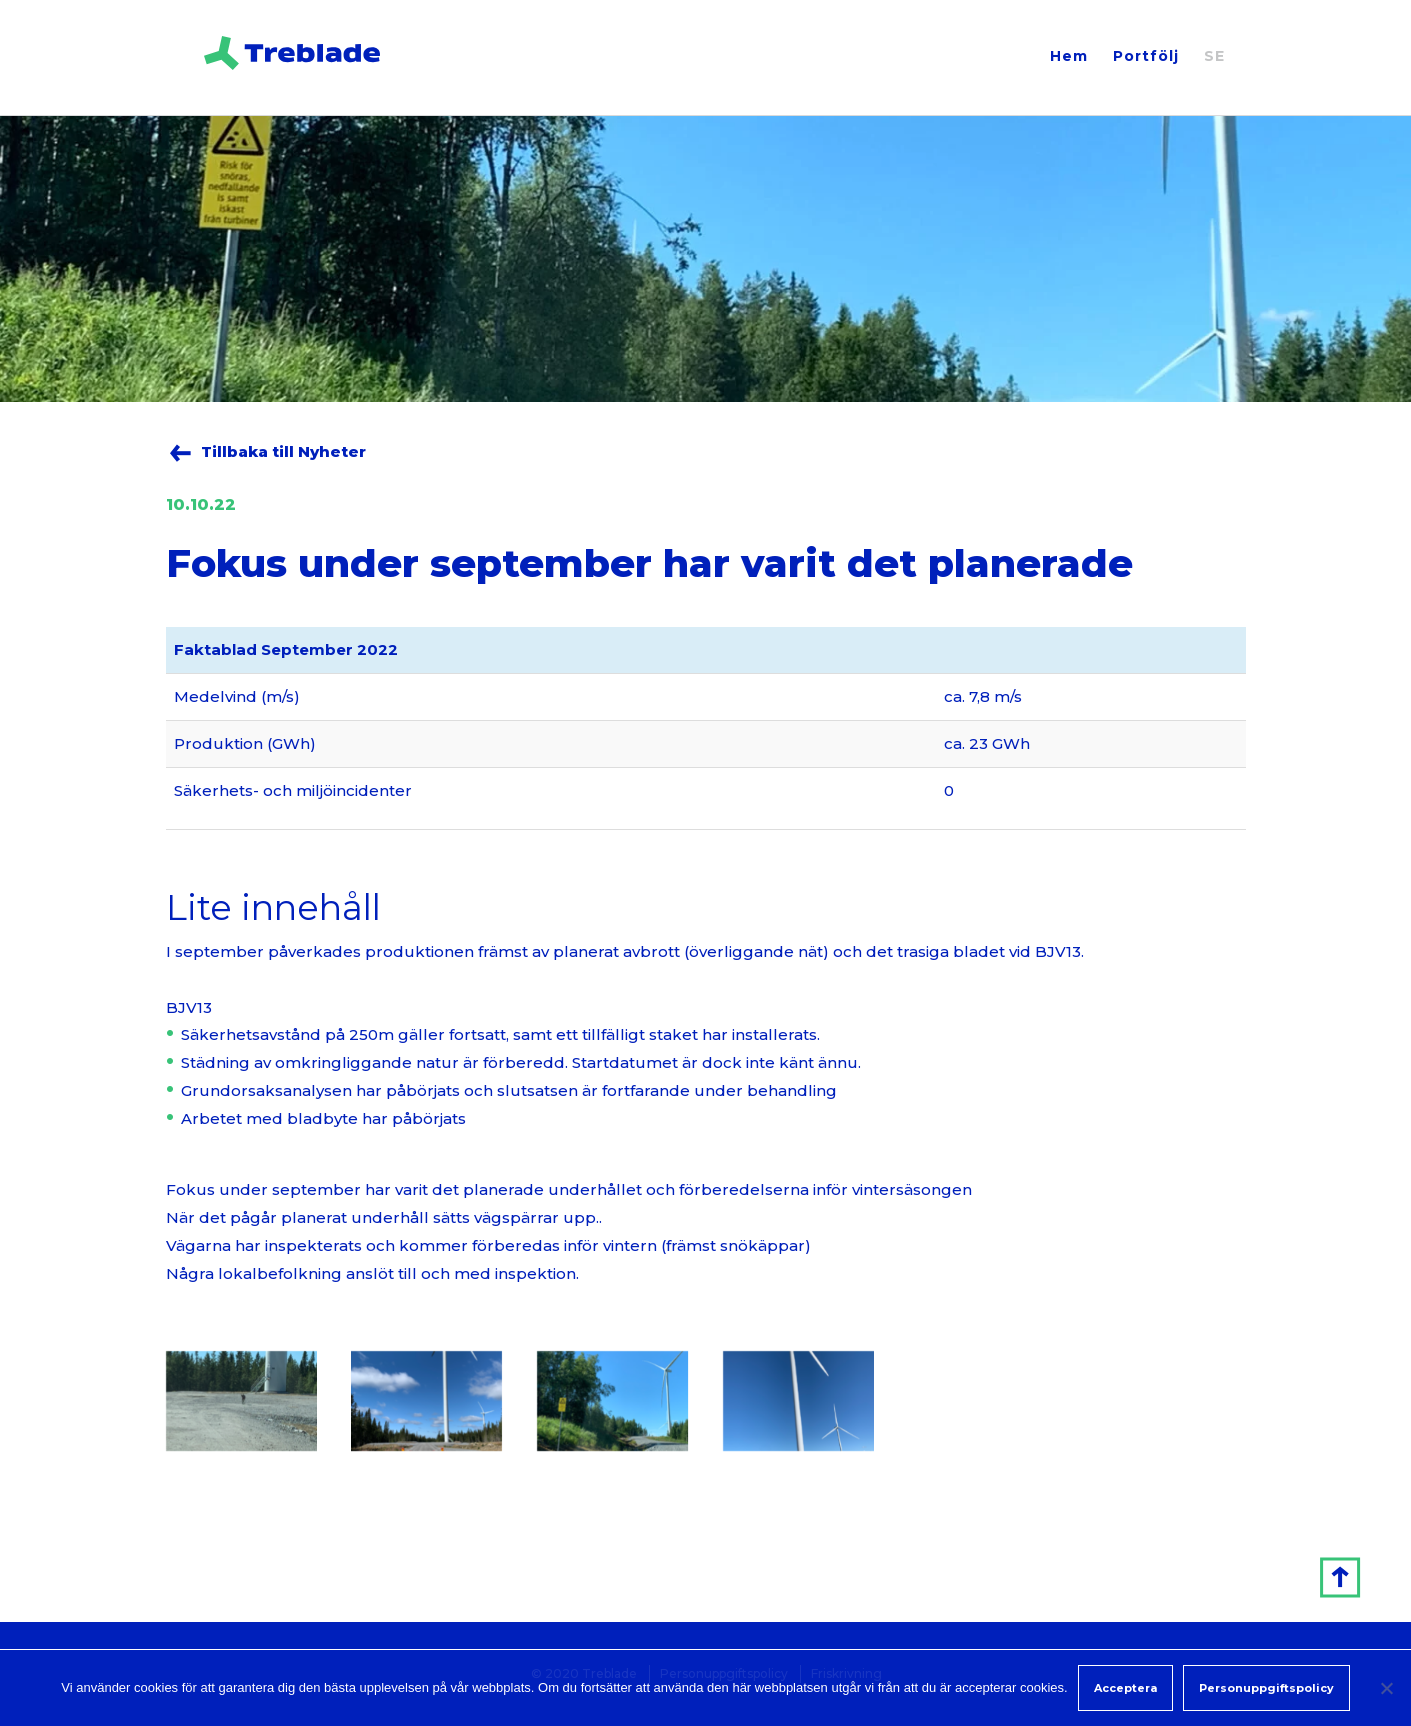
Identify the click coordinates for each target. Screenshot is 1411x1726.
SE (1214, 56)
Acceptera (1125, 1688)
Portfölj (1146, 56)
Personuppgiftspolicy (1266, 1688)
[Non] (1386, 1688)
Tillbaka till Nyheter (283, 451)
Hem (1069, 56)
